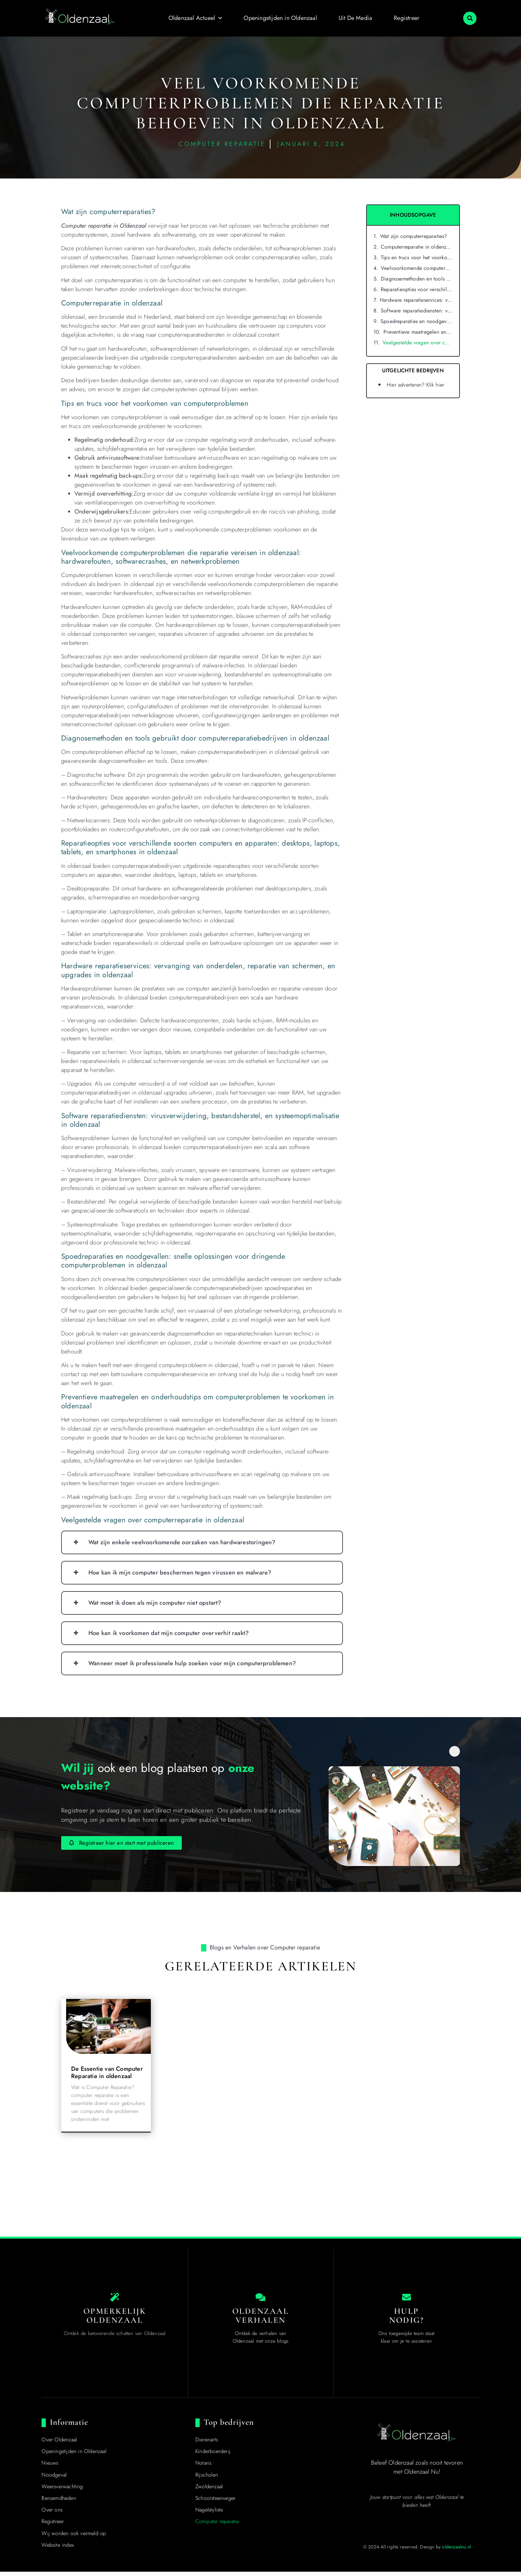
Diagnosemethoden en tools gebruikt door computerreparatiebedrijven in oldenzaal (417, 279)
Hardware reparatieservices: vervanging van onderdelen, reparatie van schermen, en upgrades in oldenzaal (416, 300)
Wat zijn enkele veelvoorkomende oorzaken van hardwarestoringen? (182, 1542)
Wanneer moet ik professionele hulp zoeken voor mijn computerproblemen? (192, 1663)
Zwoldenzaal (209, 2491)
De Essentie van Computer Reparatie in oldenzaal (107, 2072)
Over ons (52, 2514)
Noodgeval (54, 2479)
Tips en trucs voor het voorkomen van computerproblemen (417, 257)
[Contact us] (406, 2299)
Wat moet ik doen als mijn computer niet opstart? (155, 1602)
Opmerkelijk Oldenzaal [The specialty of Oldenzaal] (114, 2320)
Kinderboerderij (213, 2456)
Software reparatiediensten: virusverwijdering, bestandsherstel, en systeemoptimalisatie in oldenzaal (417, 310)
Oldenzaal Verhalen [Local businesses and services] (260, 2320)
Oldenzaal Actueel (195, 18)
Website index (58, 2549)
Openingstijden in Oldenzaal (280, 18)
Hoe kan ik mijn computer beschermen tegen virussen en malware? (179, 1572)
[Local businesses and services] (260, 2299)
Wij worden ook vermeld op (74, 2537)
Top (21, 2502)
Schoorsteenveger (215, 2502)
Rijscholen (206, 2479)
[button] (469, 18)
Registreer (406, 18)
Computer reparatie (217, 2526)
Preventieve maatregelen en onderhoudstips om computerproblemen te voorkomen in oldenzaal (418, 332)
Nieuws (50, 2467)
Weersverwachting (62, 2491)
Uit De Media (355, 18)
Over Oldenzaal (59, 2444)
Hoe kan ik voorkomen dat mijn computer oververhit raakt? (168, 1633)
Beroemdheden (59, 2502)
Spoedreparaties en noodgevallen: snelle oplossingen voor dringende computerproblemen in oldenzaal (416, 321)
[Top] (21, 2490)
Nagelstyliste (209, 2514)
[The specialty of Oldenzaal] (114, 2299)
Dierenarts (206, 2444)
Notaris (203, 2467)
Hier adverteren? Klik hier (415, 385)
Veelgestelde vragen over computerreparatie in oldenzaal (417, 342)
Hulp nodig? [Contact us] (406, 2320)
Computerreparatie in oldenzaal (417, 247)
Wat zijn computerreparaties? (413, 236)
